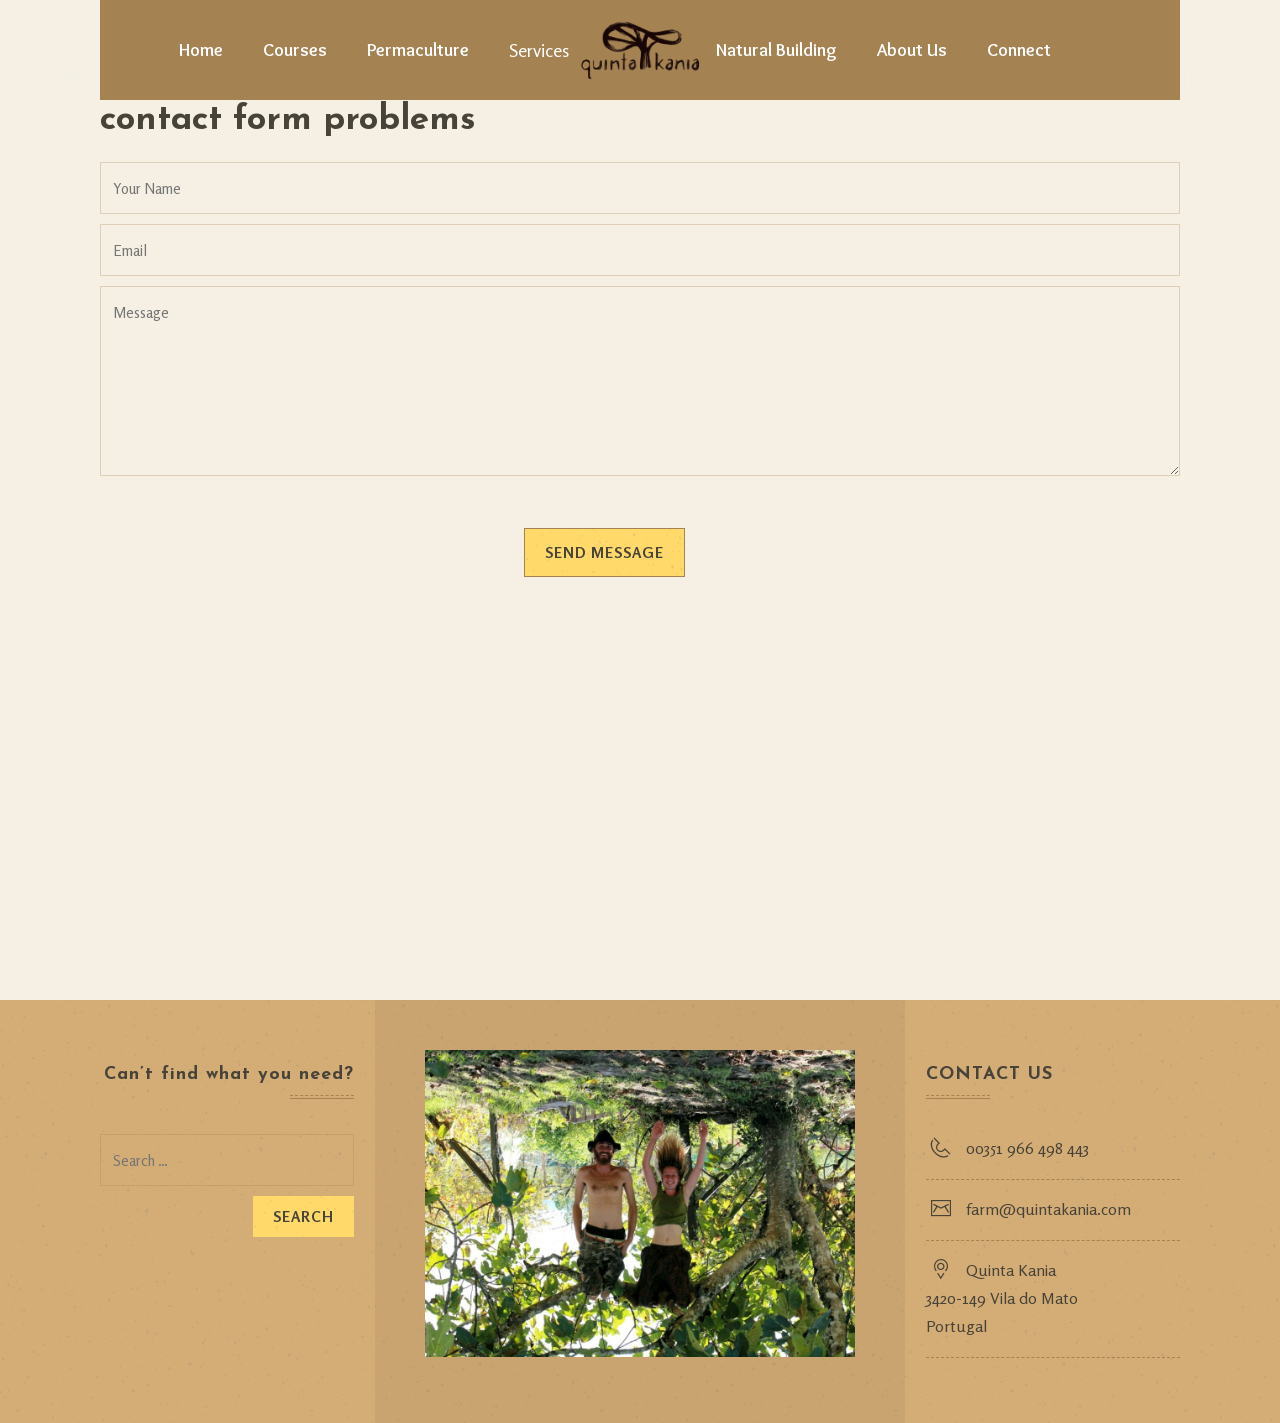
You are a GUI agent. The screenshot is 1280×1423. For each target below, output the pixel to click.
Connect (1019, 50)
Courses (295, 50)
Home (201, 50)
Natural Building (776, 50)
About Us (912, 50)
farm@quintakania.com (1048, 1209)
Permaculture (418, 50)
